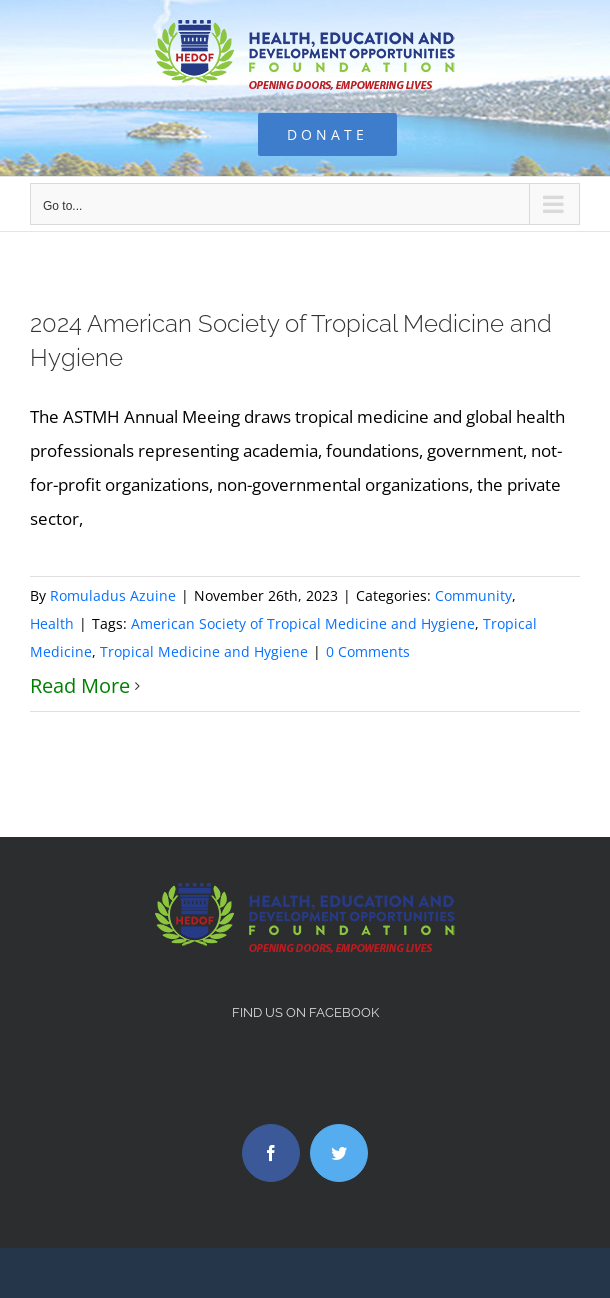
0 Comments (368, 651)
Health (52, 623)
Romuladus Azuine (113, 595)
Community (473, 595)
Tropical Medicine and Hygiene (204, 651)
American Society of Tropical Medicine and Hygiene (303, 623)
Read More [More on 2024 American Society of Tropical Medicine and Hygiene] (80, 685)
